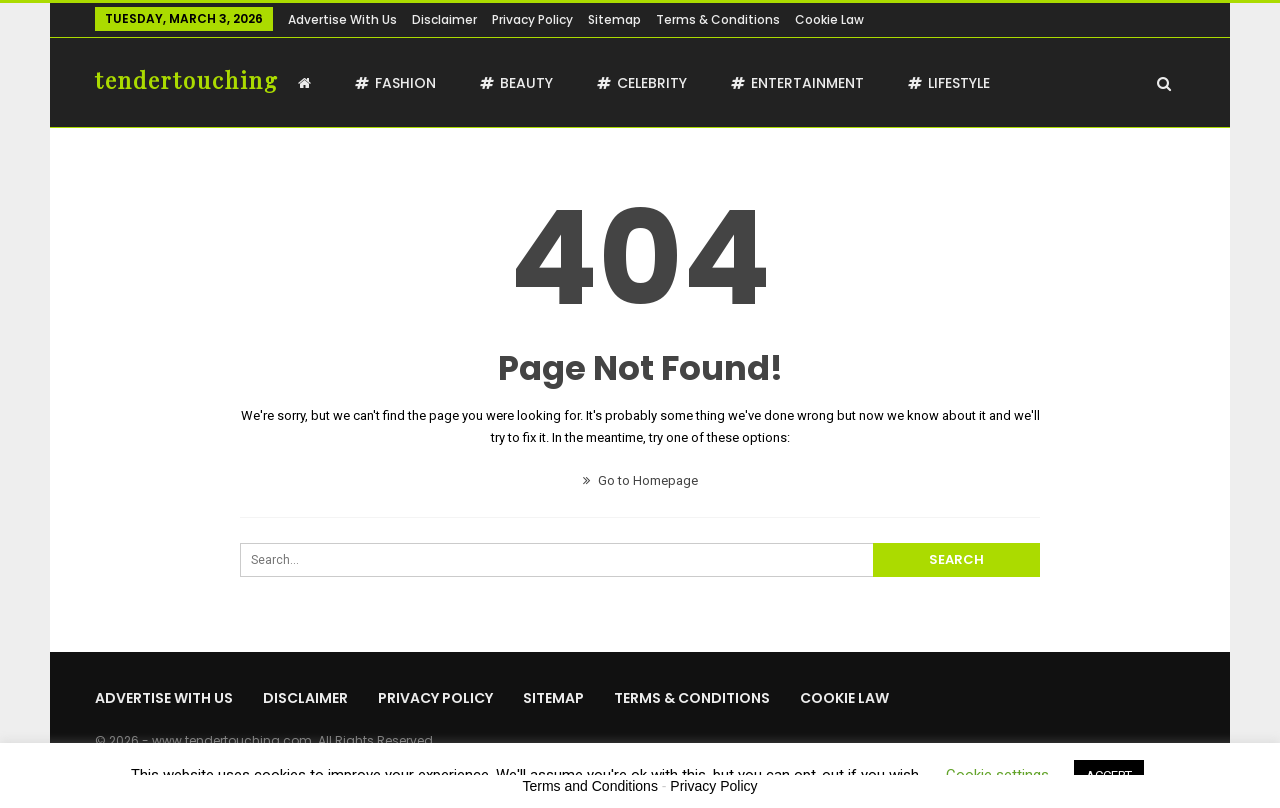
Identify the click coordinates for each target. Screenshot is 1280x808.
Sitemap (614, 19)
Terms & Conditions (718, 19)
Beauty (516, 83)
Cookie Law (829, 19)
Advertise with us (342, 19)
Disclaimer (444, 19)
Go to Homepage (640, 480)
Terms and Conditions (590, 786)
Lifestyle (949, 83)
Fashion (395, 83)
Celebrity (642, 83)
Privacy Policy (532, 19)
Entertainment (797, 83)
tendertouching (187, 80)
